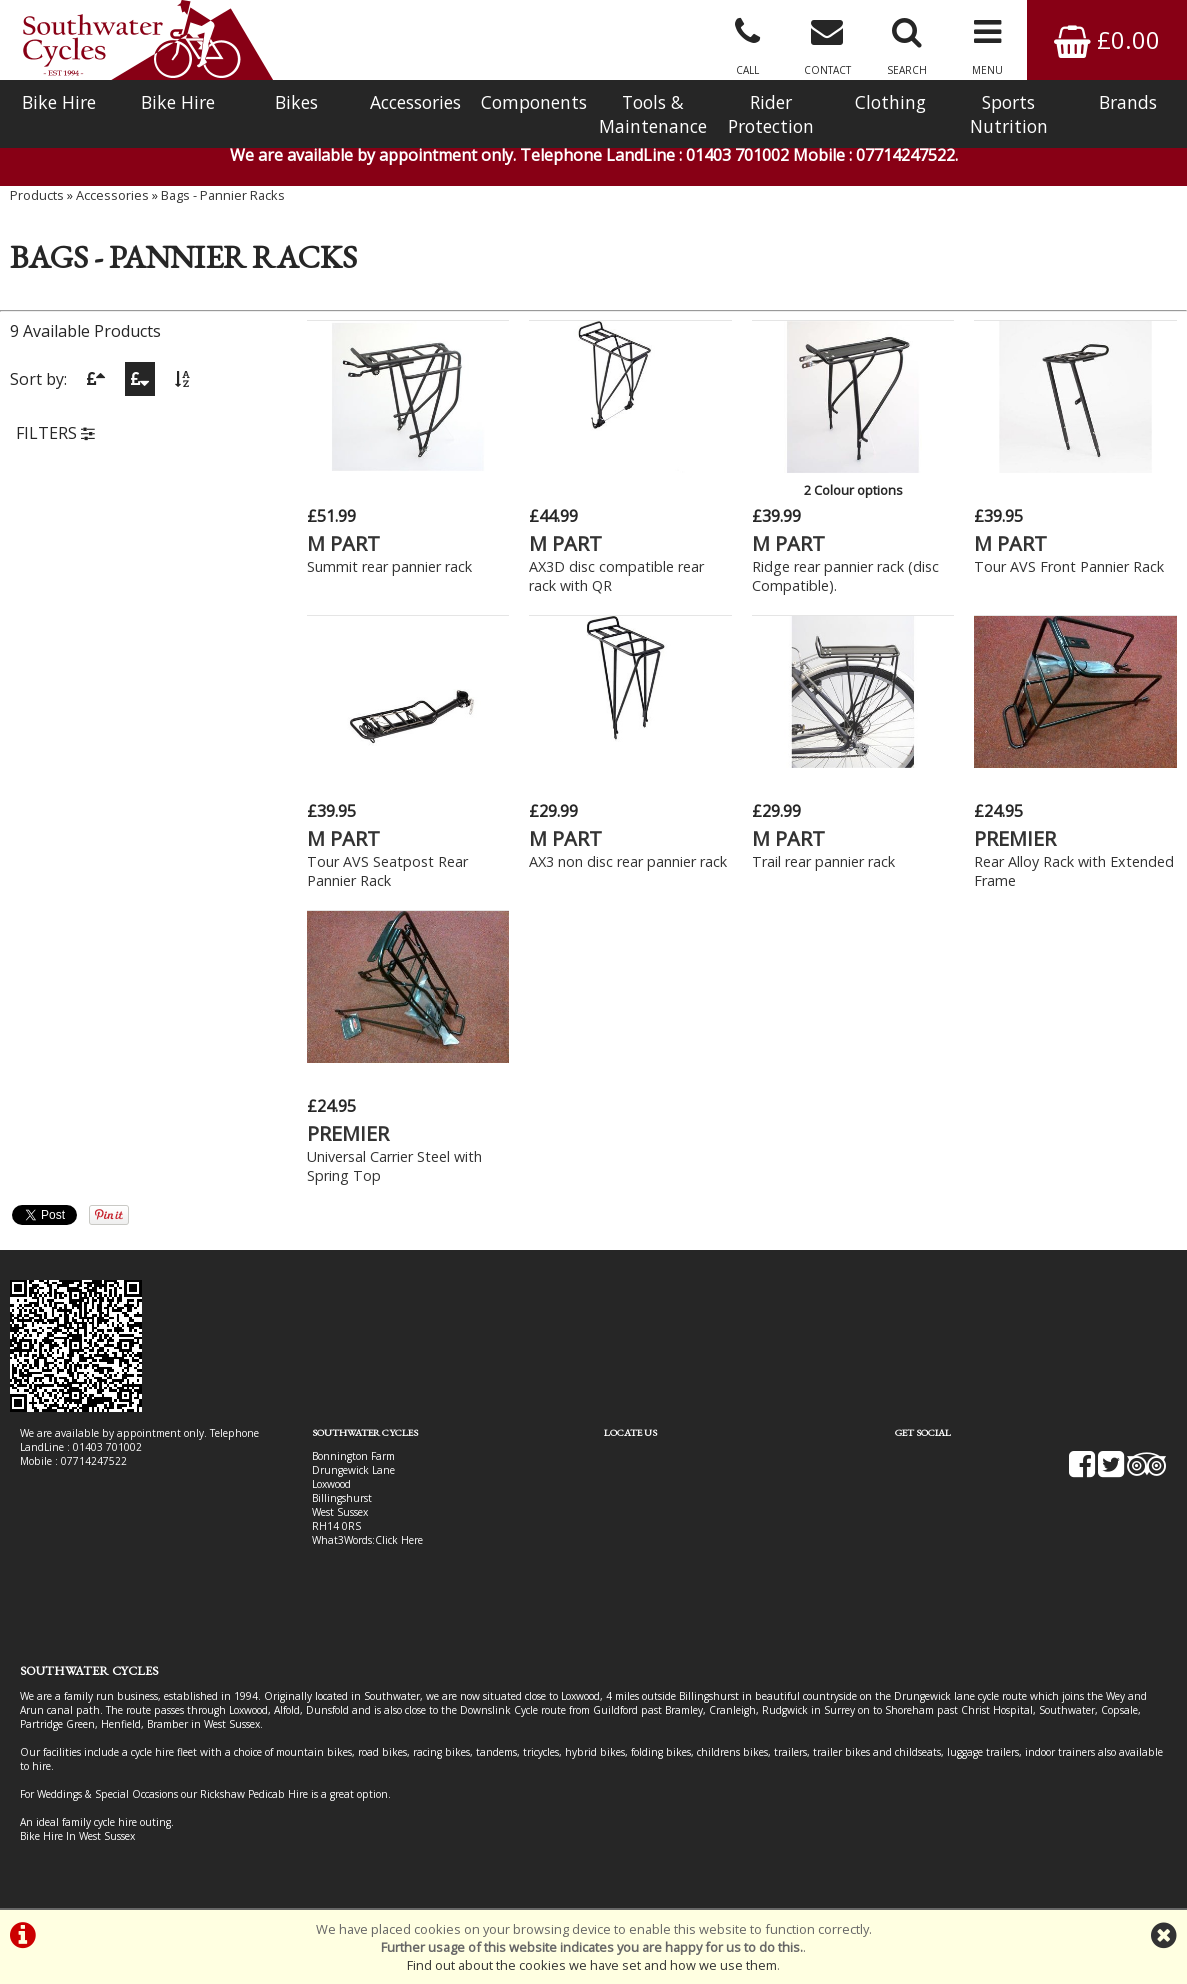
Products (37, 195)
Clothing (890, 102)
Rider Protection (771, 114)
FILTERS (55, 433)
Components (534, 102)
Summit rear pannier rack (389, 566)
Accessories (415, 102)
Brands (1128, 102)
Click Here (399, 1540)
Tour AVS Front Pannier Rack (1069, 566)
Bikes (296, 102)
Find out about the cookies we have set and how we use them (592, 1965)
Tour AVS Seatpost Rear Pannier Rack (387, 871)
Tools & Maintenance (653, 114)
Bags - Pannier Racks (223, 195)
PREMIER (1015, 838)
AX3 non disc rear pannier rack (628, 861)
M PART (343, 543)
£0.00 (1107, 39)
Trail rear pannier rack (823, 861)
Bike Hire (59, 102)
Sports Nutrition (1009, 114)
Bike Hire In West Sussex (77, 1836)
